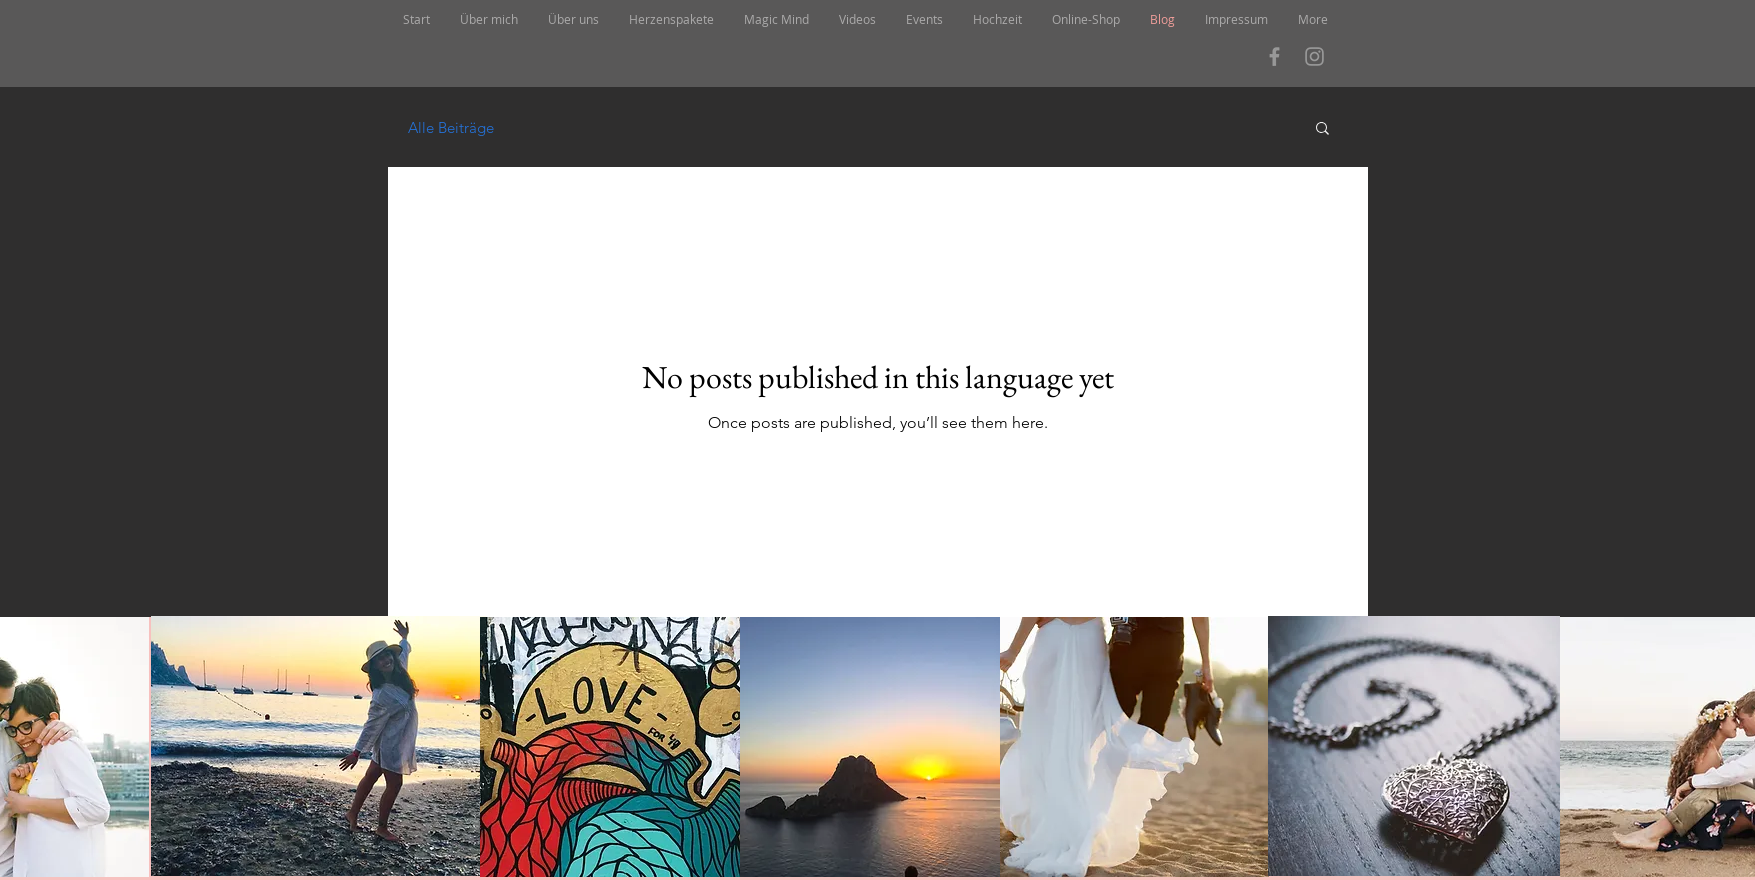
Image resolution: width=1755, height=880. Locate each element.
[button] (1322, 129)
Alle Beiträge (451, 127)
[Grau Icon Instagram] (1314, 56)
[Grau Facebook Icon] (1274, 56)
